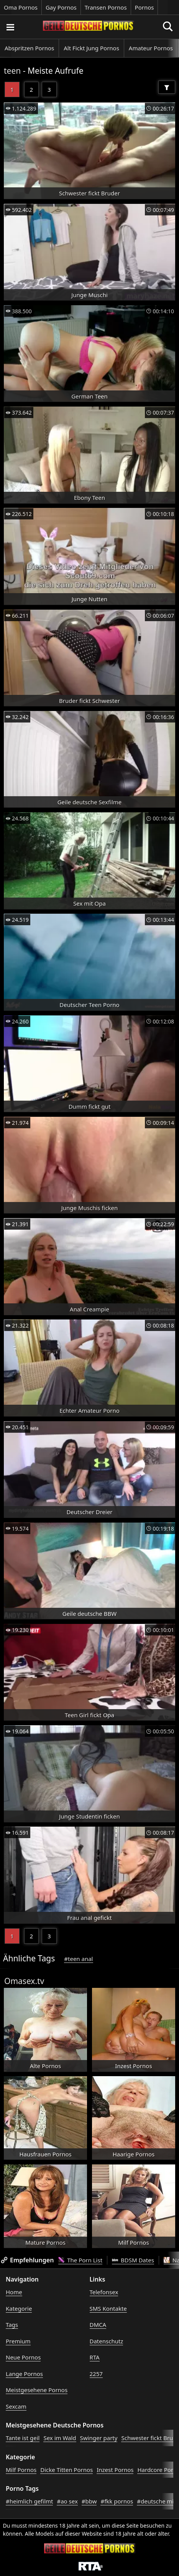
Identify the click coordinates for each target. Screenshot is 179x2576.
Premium (18, 2341)
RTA (95, 2357)
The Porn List (80, 2260)
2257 (96, 2374)
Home (14, 2292)
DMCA (98, 2324)
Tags (12, 2324)
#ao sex (67, 2501)
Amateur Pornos (151, 48)
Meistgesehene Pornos (36, 2390)
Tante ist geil (22, 2438)
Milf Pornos (21, 2469)
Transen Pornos (106, 7)
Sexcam (16, 2406)
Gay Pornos (61, 7)
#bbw (89, 2501)
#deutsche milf (157, 2501)
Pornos (144, 7)
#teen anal (78, 1959)
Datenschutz (106, 2341)
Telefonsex (104, 2292)
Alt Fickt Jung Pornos (91, 48)
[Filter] (166, 87)
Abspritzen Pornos (29, 48)
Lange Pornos (24, 2374)
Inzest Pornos (115, 2469)
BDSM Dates (133, 2260)
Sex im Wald (59, 2438)
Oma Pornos (21, 7)
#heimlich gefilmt (29, 2501)
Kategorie (19, 2308)
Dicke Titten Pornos (66, 2469)
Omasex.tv (24, 1981)
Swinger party (99, 2438)
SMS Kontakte (108, 2308)
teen (12, 70)
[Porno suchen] (10, 27)
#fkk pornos (116, 2501)
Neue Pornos (23, 2357)
